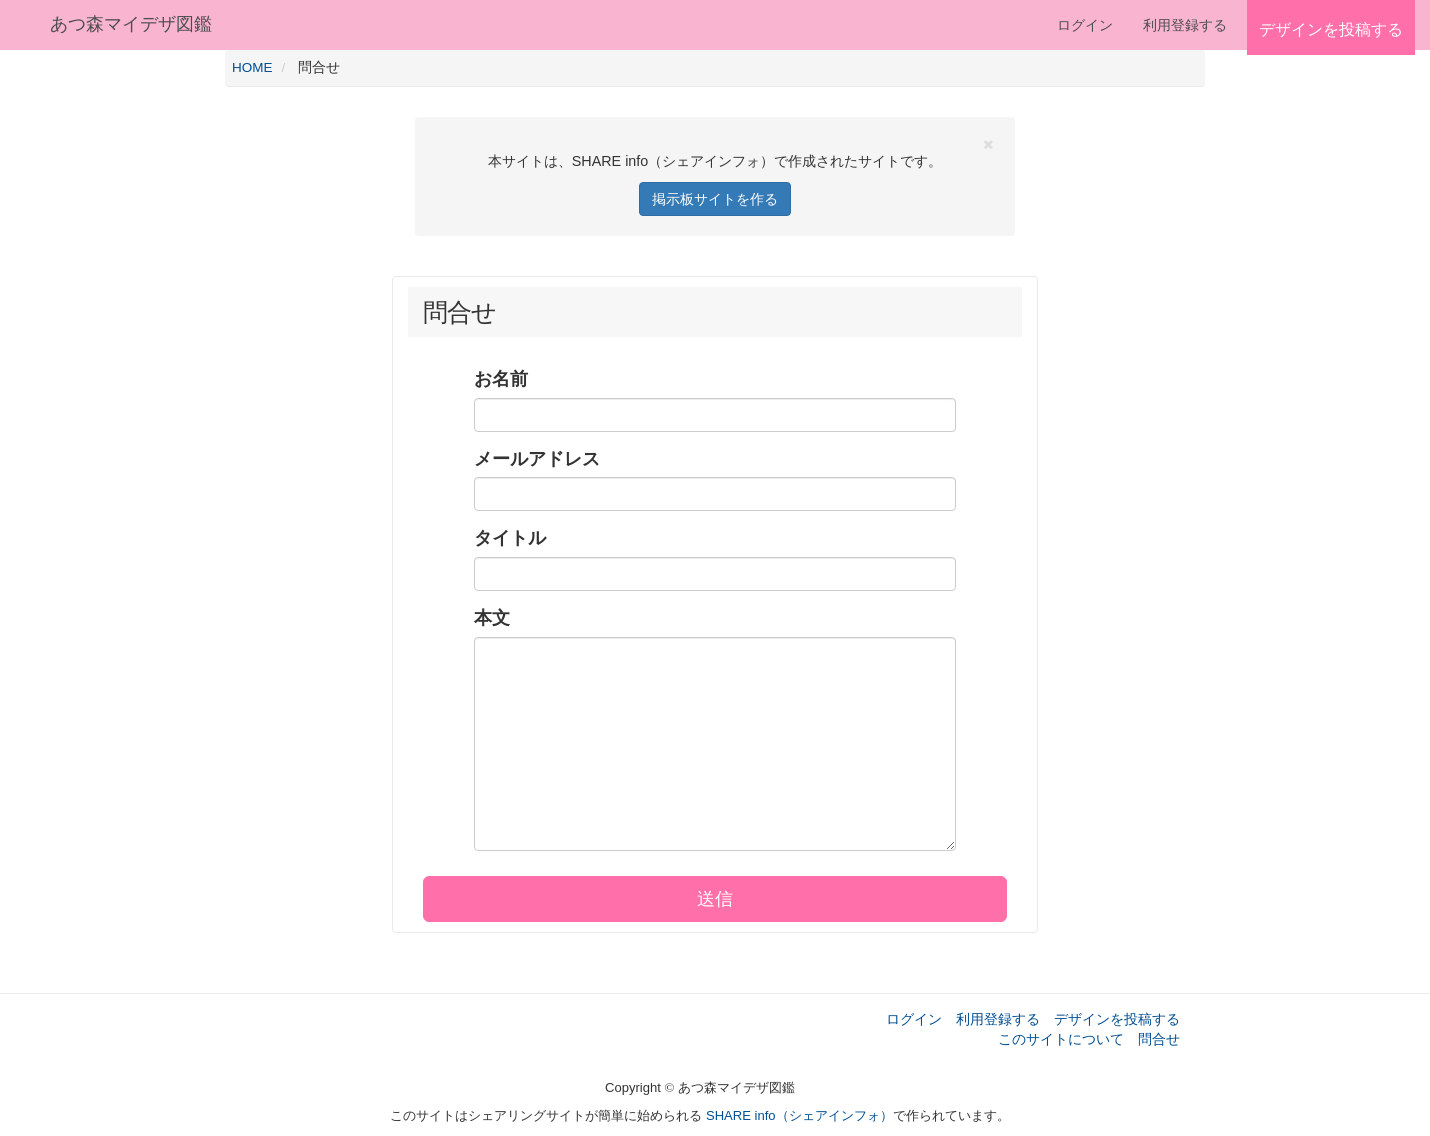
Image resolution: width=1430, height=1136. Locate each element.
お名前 (501, 379)
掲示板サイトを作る (715, 199)
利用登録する (998, 1019)
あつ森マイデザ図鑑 (131, 24)
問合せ (1159, 1039)
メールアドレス (537, 459)
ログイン (1085, 25)
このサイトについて (1061, 1039)
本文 (492, 618)
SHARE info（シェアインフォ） (799, 1115)
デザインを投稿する (1117, 1019)
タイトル (510, 538)
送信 (715, 899)
